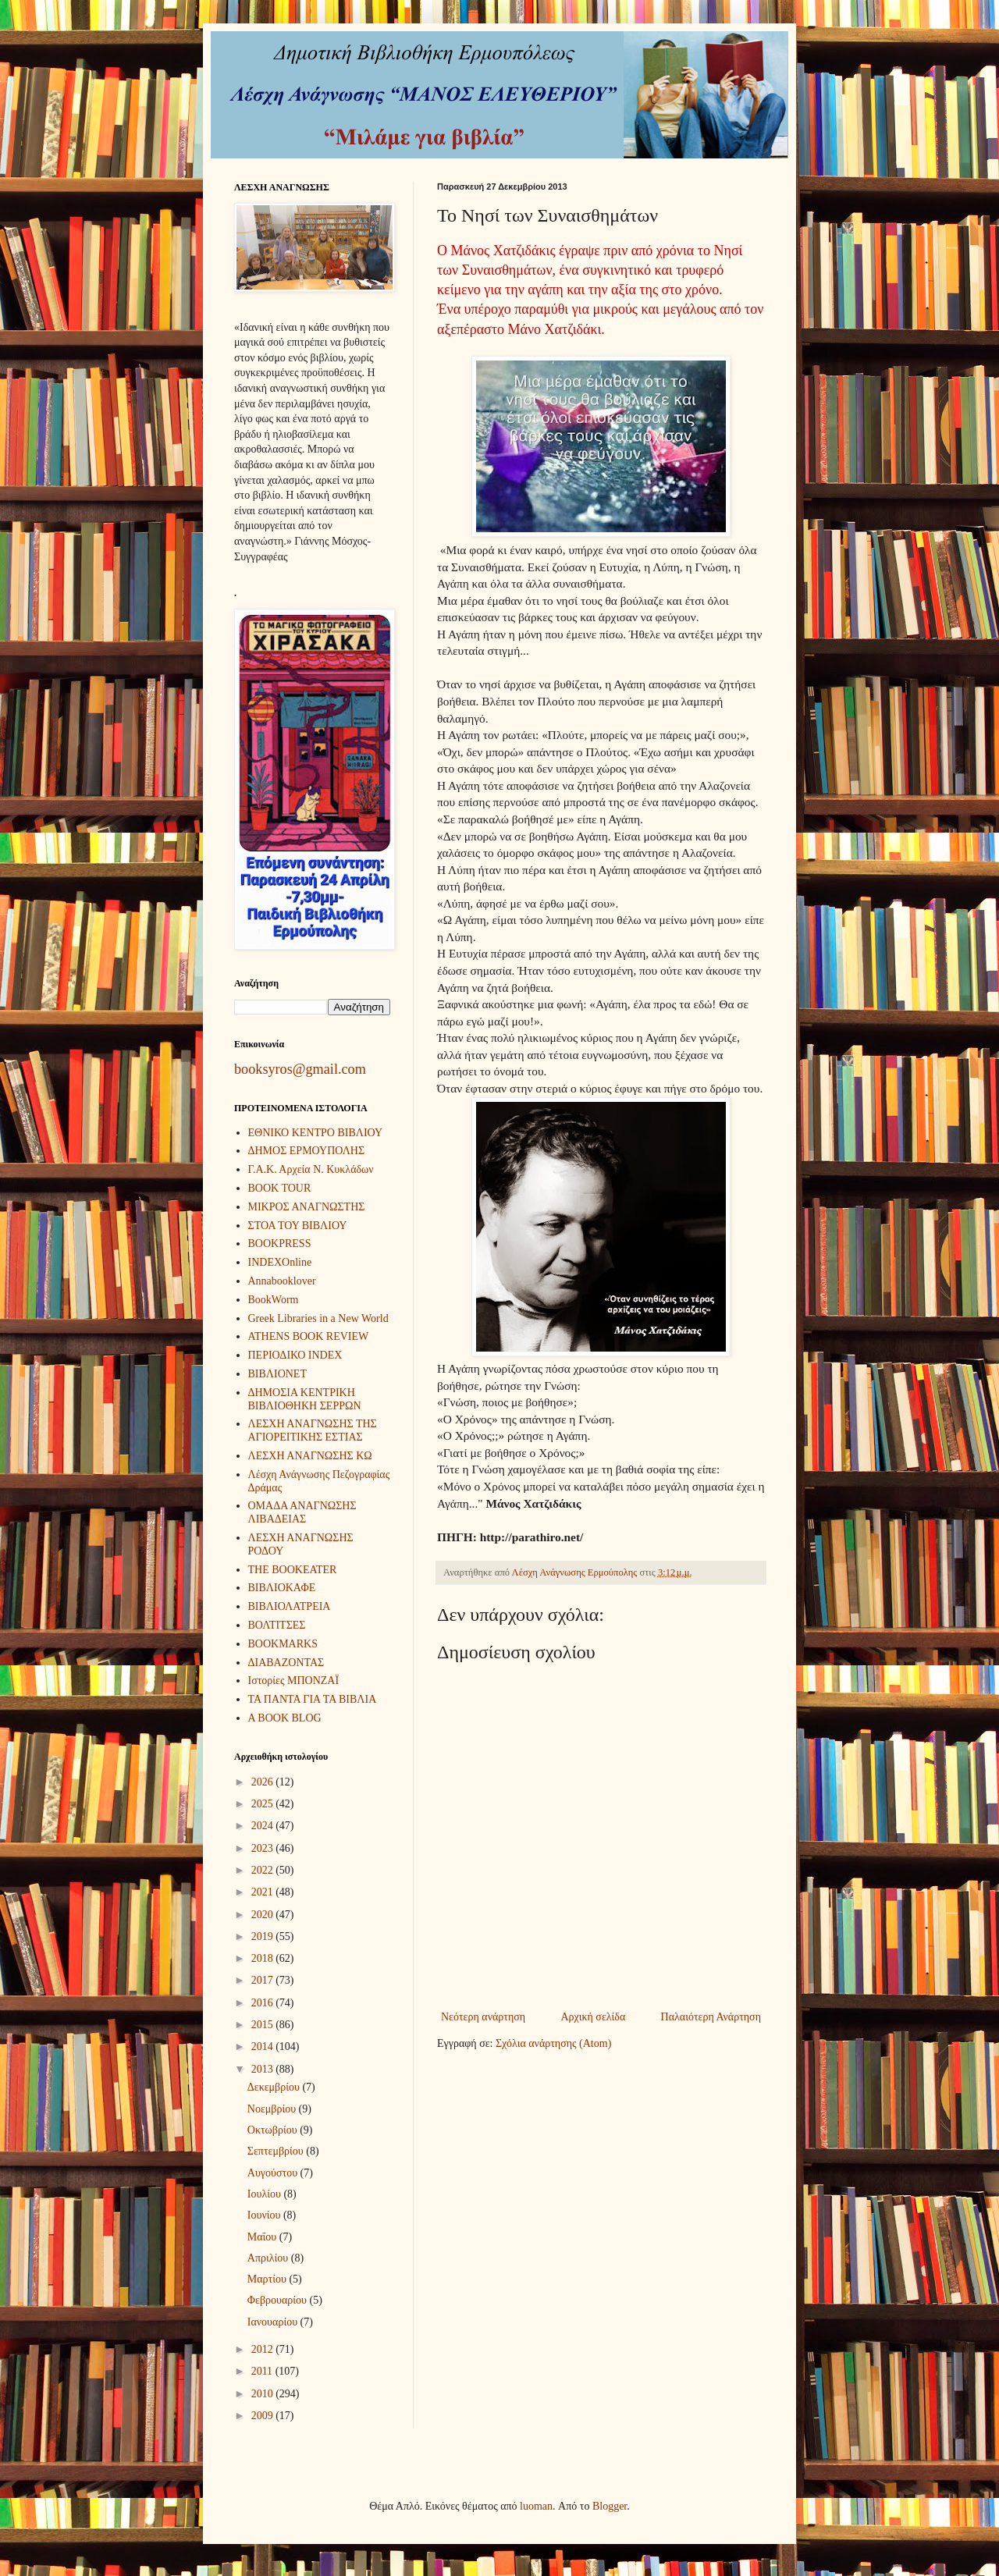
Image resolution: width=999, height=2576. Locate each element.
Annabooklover (282, 1281)
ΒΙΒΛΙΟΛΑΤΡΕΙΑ (289, 1606)
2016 (263, 2003)
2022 (263, 1870)
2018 (263, 1958)
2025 (263, 1804)
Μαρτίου (268, 2279)
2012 (263, 2349)
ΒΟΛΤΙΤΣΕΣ (277, 1625)
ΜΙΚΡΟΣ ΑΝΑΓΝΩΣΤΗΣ (306, 1207)
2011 (263, 2371)
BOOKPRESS (279, 1243)
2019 (263, 1936)
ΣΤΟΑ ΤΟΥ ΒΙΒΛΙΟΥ (297, 1225)
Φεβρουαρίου (278, 2300)
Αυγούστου (273, 2173)
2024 (263, 1826)
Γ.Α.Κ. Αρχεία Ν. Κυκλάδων (311, 1169)
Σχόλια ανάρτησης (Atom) (553, 2043)
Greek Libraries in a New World (318, 1318)
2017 (263, 1980)
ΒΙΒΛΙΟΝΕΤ (277, 1374)
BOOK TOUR (279, 1188)
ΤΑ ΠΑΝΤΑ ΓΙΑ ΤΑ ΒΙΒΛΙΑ (312, 1699)
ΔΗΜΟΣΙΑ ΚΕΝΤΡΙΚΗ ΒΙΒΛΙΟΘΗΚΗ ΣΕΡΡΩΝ (304, 1399)
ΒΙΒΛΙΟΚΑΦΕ (282, 1588)
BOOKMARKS (283, 1644)
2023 (263, 1848)
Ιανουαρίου (273, 2322)
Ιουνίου (265, 2215)
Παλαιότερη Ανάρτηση (711, 2017)
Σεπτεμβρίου (276, 2151)
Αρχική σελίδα (592, 2017)
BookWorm (273, 1300)
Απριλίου (269, 2258)
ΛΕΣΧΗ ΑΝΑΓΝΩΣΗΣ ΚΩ (310, 1456)
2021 (263, 1892)
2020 (263, 1914)
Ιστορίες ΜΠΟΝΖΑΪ (294, 1680)
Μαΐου (263, 2237)
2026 (263, 1782)
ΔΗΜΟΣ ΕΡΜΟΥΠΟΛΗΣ (306, 1151)
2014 (263, 2046)
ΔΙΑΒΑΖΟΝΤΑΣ (286, 1662)
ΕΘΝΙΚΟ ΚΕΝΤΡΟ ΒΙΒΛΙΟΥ (315, 1133)
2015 (263, 2025)
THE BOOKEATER (292, 1570)
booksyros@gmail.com (300, 1069)
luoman (536, 2506)
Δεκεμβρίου (275, 2087)
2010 (263, 2394)
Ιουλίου (265, 2194)
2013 (263, 2069)
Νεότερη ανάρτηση (483, 2017)
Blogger (609, 2506)
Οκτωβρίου (273, 2130)
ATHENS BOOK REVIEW (308, 1336)
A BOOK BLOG (285, 1718)
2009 (263, 2415)
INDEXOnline (280, 1262)
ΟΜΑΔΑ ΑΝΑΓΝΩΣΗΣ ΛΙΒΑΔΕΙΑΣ (302, 1512)
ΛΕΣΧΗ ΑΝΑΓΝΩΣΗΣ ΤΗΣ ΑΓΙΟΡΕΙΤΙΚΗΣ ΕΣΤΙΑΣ (312, 1430)
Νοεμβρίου (273, 2109)
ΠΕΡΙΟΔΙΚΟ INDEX (295, 1355)
